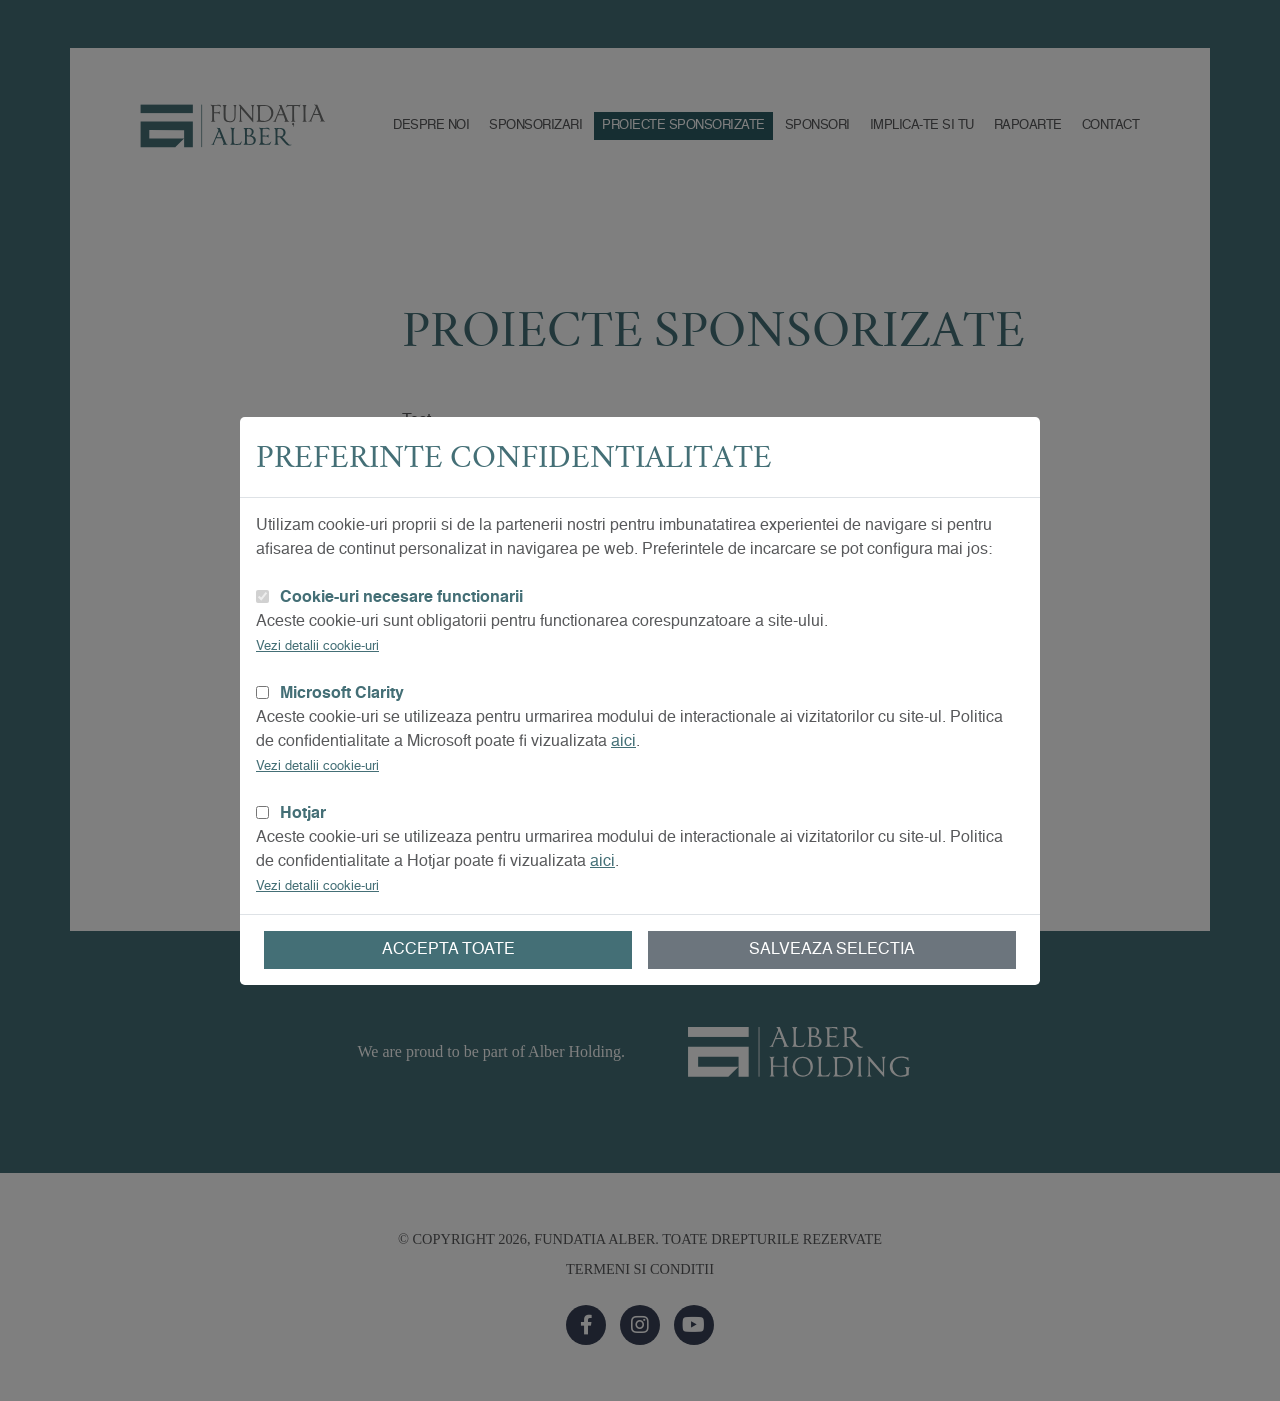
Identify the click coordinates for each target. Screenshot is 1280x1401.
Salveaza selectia (832, 950)
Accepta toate (448, 950)
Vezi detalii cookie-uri (317, 646)
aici (623, 742)
